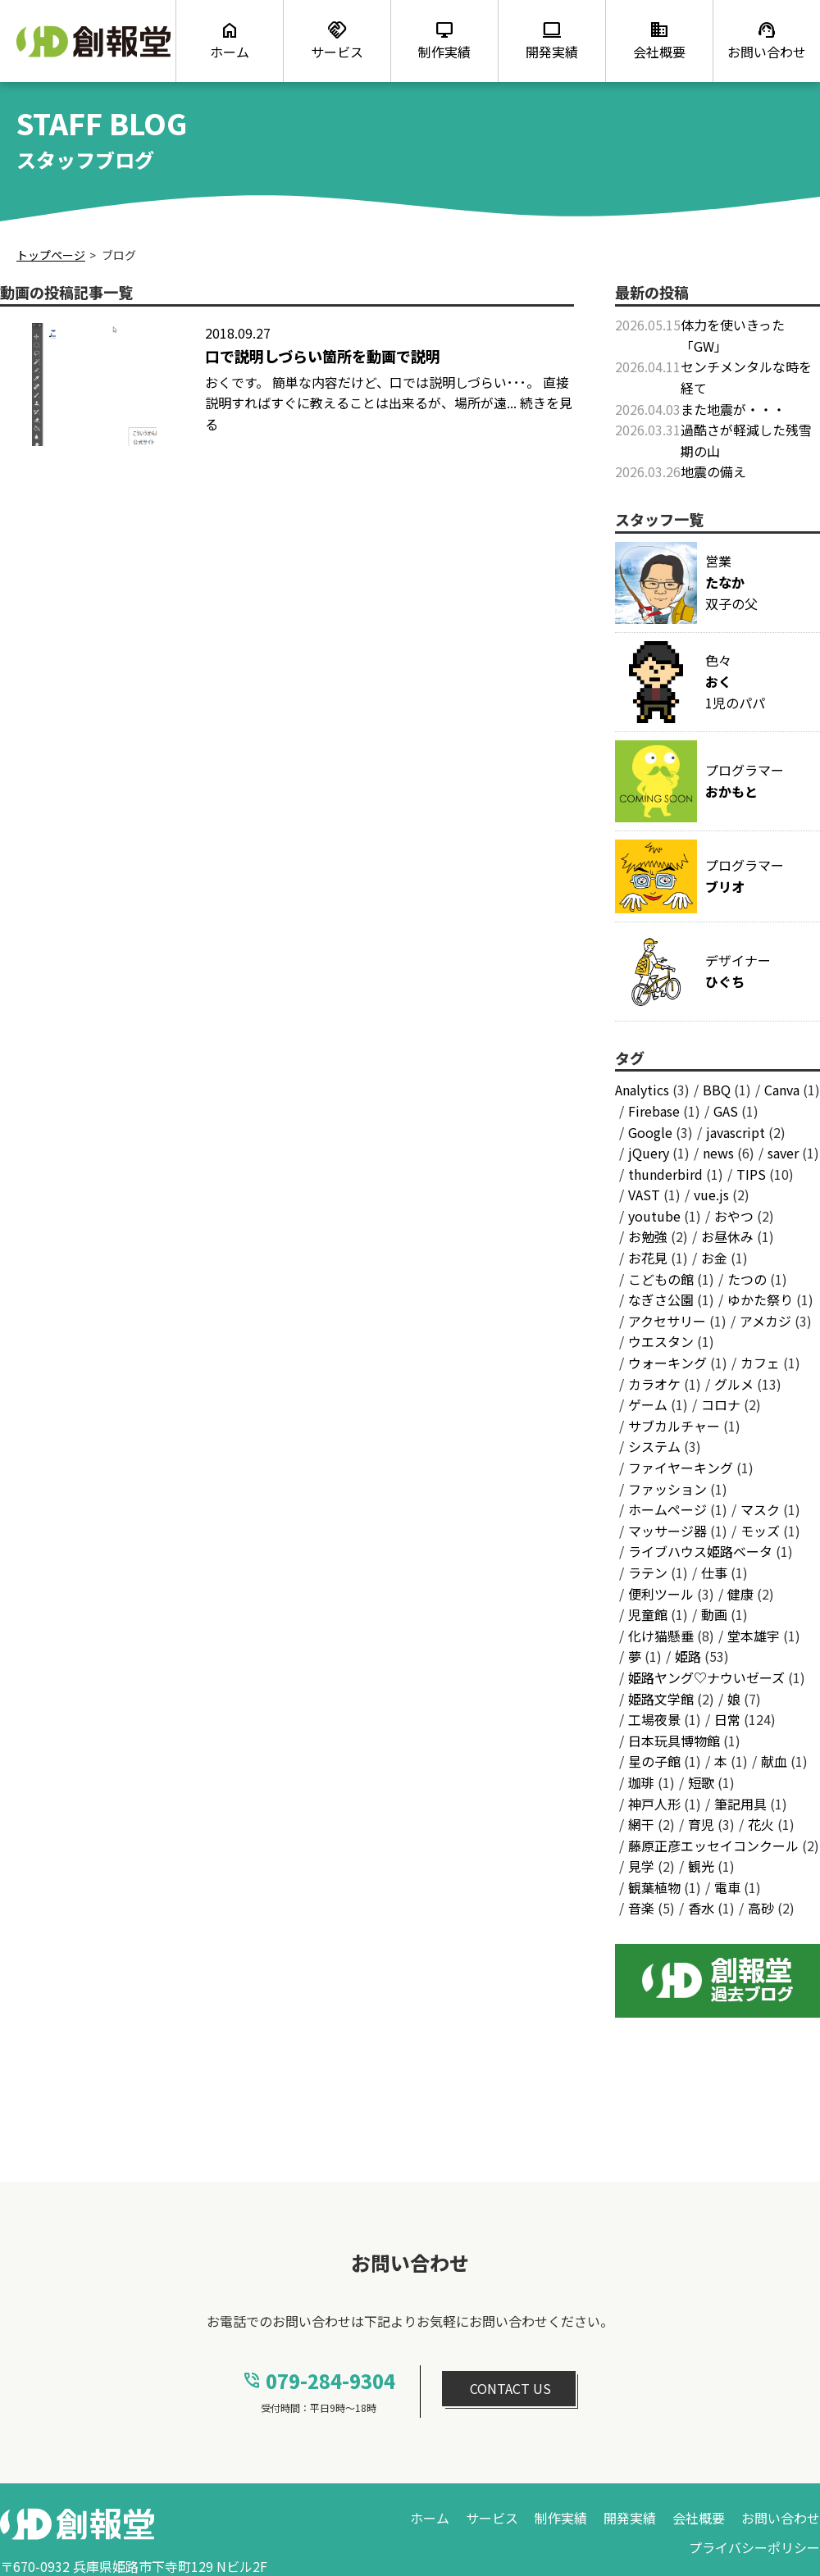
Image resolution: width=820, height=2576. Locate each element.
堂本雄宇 (753, 1635)
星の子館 (654, 1761)
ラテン (647, 1572)
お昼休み (727, 1236)
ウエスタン (661, 1341)
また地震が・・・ (733, 409)
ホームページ (667, 1509)
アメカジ (765, 1321)
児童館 (647, 1614)
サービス (492, 2518)
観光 (701, 1866)
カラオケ (654, 1384)
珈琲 (641, 1782)
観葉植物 (654, 1887)
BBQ (717, 1089)
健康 (740, 1594)
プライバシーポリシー (754, 2547)
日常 (727, 1719)
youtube (654, 1216)
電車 (727, 1887)
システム (654, 1446)
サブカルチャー (674, 1426)
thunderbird (665, 1174)
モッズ (760, 1531)
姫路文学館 (661, 1699)
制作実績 (561, 2518)
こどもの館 (661, 1279)
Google (650, 1132)
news (718, 1153)
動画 (714, 1614)
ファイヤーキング (680, 1467)
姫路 (688, 1656)
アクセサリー (667, 1321)
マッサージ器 (667, 1531)
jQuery (648, 1153)
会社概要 (698, 2518)
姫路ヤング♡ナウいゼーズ (706, 1677)
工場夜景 (654, 1719)
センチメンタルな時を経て (746, 377)
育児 (701, 1824)
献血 (774, 1761)
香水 (701, 1908)
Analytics (642, 1089)
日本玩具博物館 (674, 1740)
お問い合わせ (780, 2518)
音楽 (641, 1908)
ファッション (667, 1489)
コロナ (720, 1404)
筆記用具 (740, 1804)
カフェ (760, 1362)
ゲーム (647, 1404)
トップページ (50, 255)
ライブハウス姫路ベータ (700, 1551)
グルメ (734, 1384)
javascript (735, 1132)
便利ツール (661, 1594)
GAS (725, 1111)
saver (783, 1153)
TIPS (751, 1174)
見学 (641, 1866)
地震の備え (713, 471)
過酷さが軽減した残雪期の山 (746, 440)
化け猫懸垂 (661, 1635)
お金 (714, 1258)
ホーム (429, 2518)
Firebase (654, 1111)
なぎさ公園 (661, 1299)
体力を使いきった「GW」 (733, 335)
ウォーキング (667, 1362)
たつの (747, 1279)
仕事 (714, 1572)
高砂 (761, 1908)
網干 (641, 1824)
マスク (760, 1509)
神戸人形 (654, 1804)
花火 (761, 1824)
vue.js (711, 1194)
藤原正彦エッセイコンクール (713, 1845)
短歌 (701, 1782)
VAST (644, 1194)
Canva (782, 1089)
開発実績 (630, 2518)
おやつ (734, 1216)
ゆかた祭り (760, 1299)
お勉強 (647, 1236)
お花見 (647, 1258)
